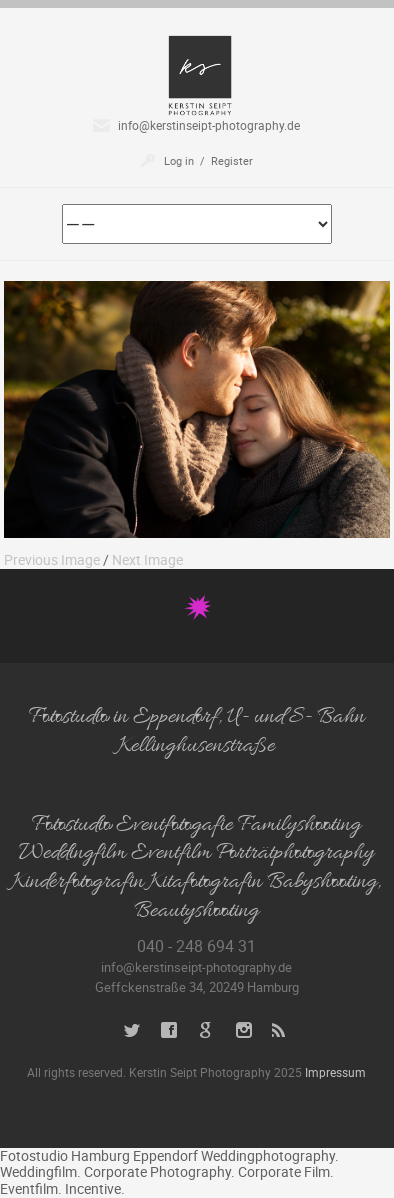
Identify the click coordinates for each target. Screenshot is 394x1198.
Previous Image (52, 559)
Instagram (243, 1030)
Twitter (132, 1030)
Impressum (335, 1072)
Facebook (169, 1030)
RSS (280, 1030)
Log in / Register (208, 160)
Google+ (206, 1030)
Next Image (147, 559)
